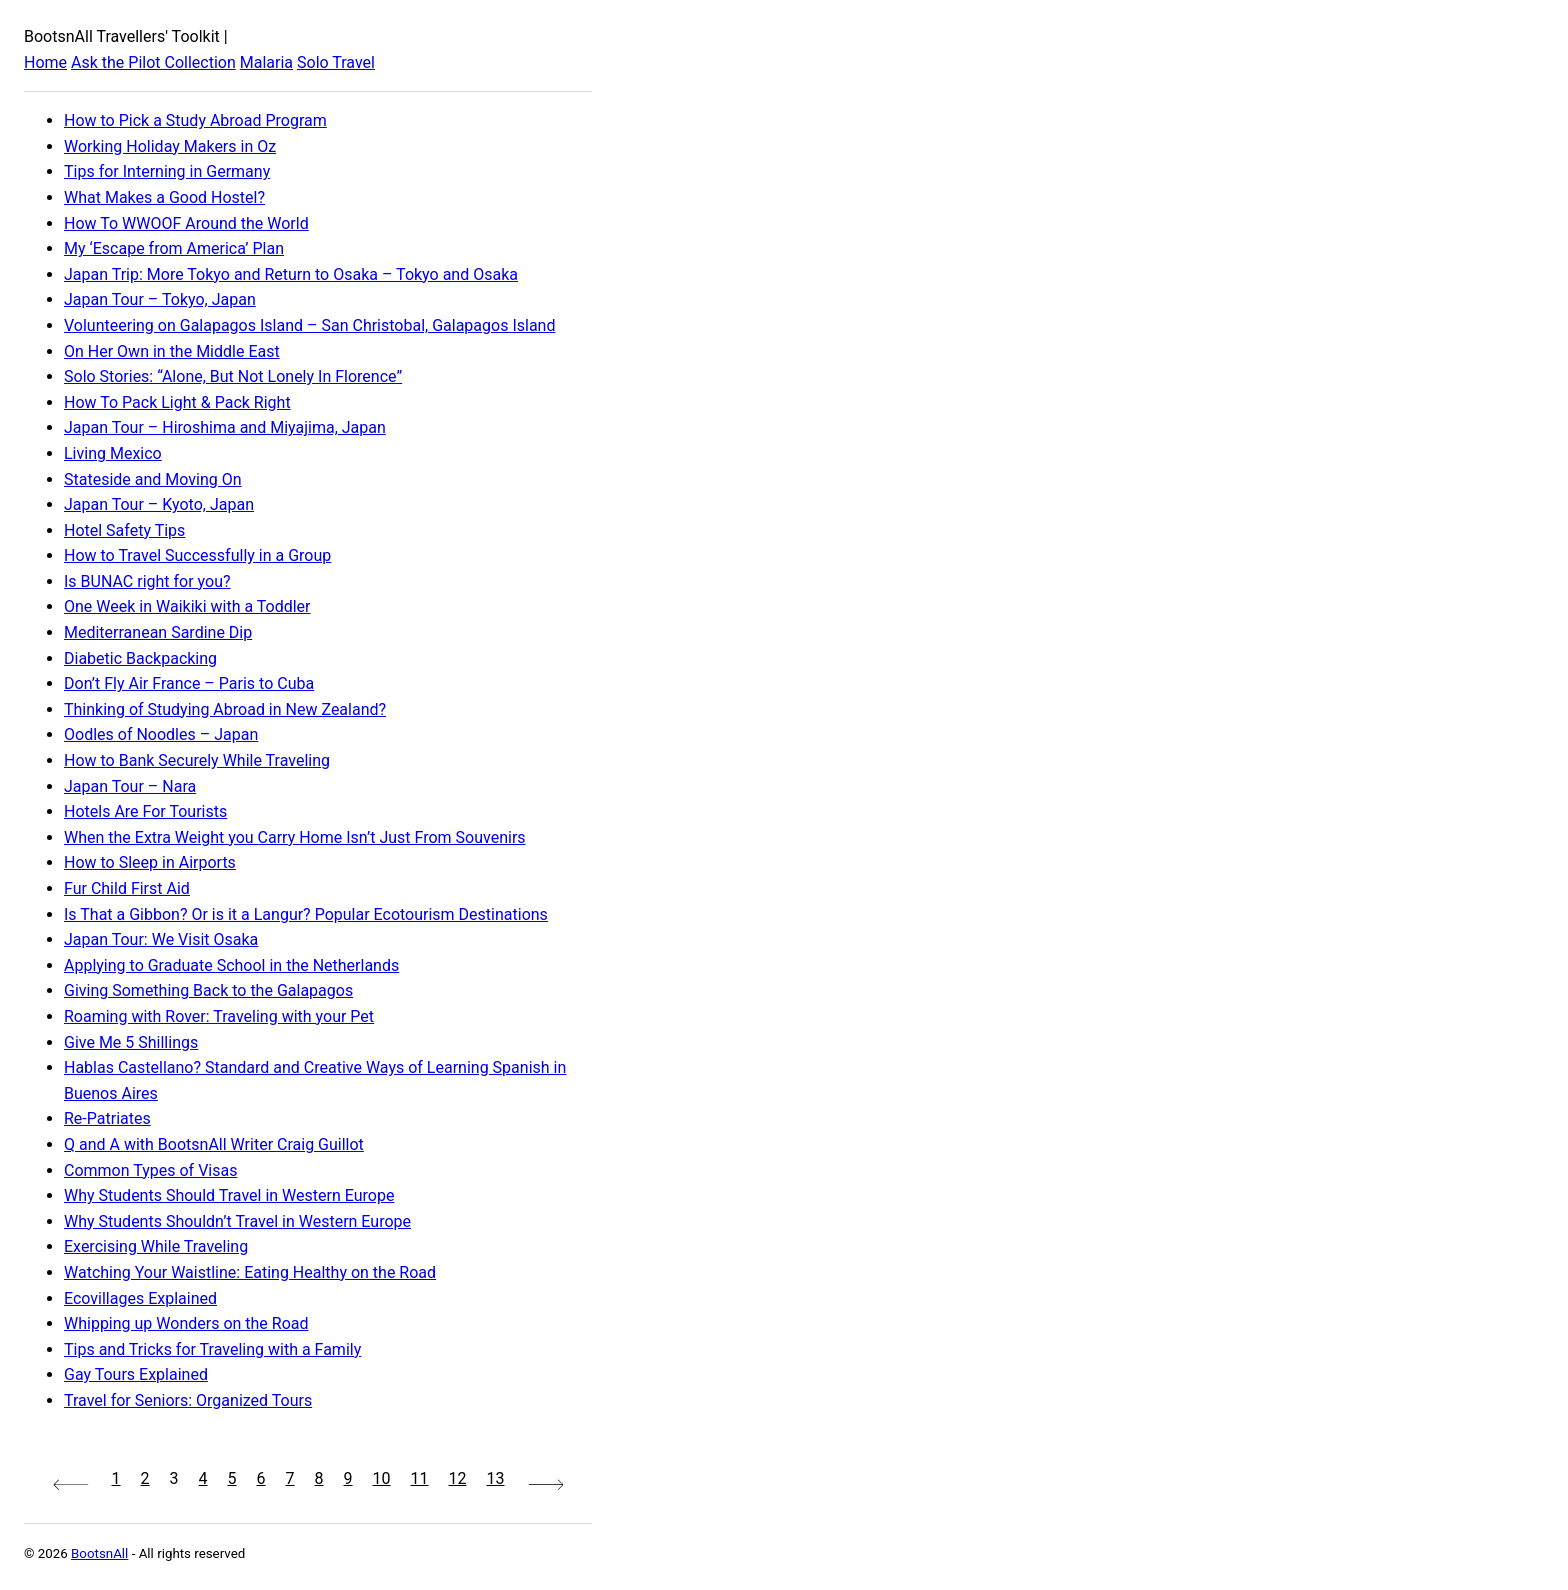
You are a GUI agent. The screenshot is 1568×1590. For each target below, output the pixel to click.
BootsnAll (99, 1553)
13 (495, 1478)
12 (458, 1478)
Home (45, 62)
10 (382, 1478)
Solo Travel (336, 62)
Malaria (266, 62)
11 (420, 1478)
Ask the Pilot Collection (153, 62)
